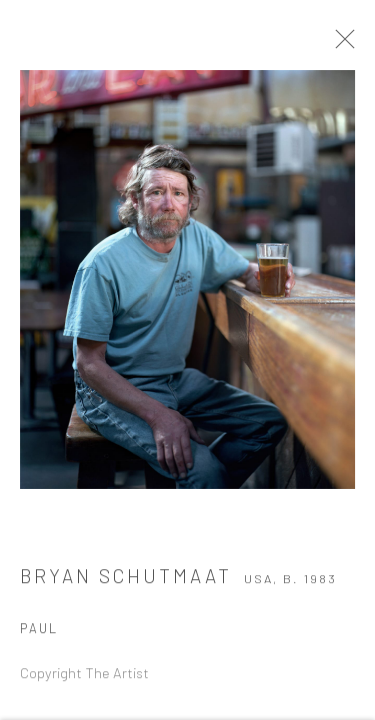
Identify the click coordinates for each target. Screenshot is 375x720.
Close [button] (347, 45)
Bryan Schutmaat (126, 578)
